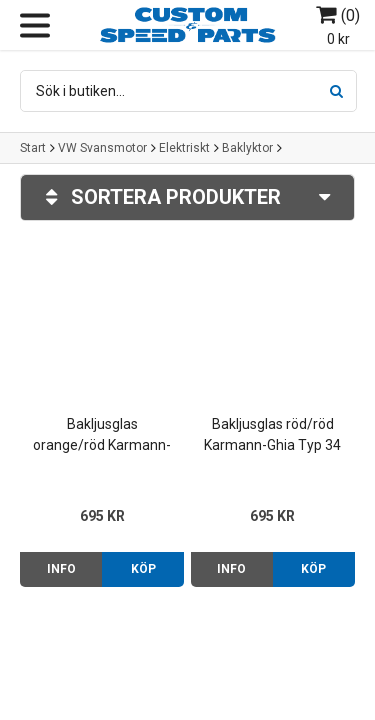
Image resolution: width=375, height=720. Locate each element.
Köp (143, 569)
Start (33, 148)
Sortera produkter (187, 197)
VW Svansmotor (102, 148)
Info (61, 569)
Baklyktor (247, 148)
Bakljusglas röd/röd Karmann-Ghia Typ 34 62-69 (272, 436)
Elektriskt (184, 148)
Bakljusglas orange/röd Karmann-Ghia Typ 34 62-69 (102, 436)
